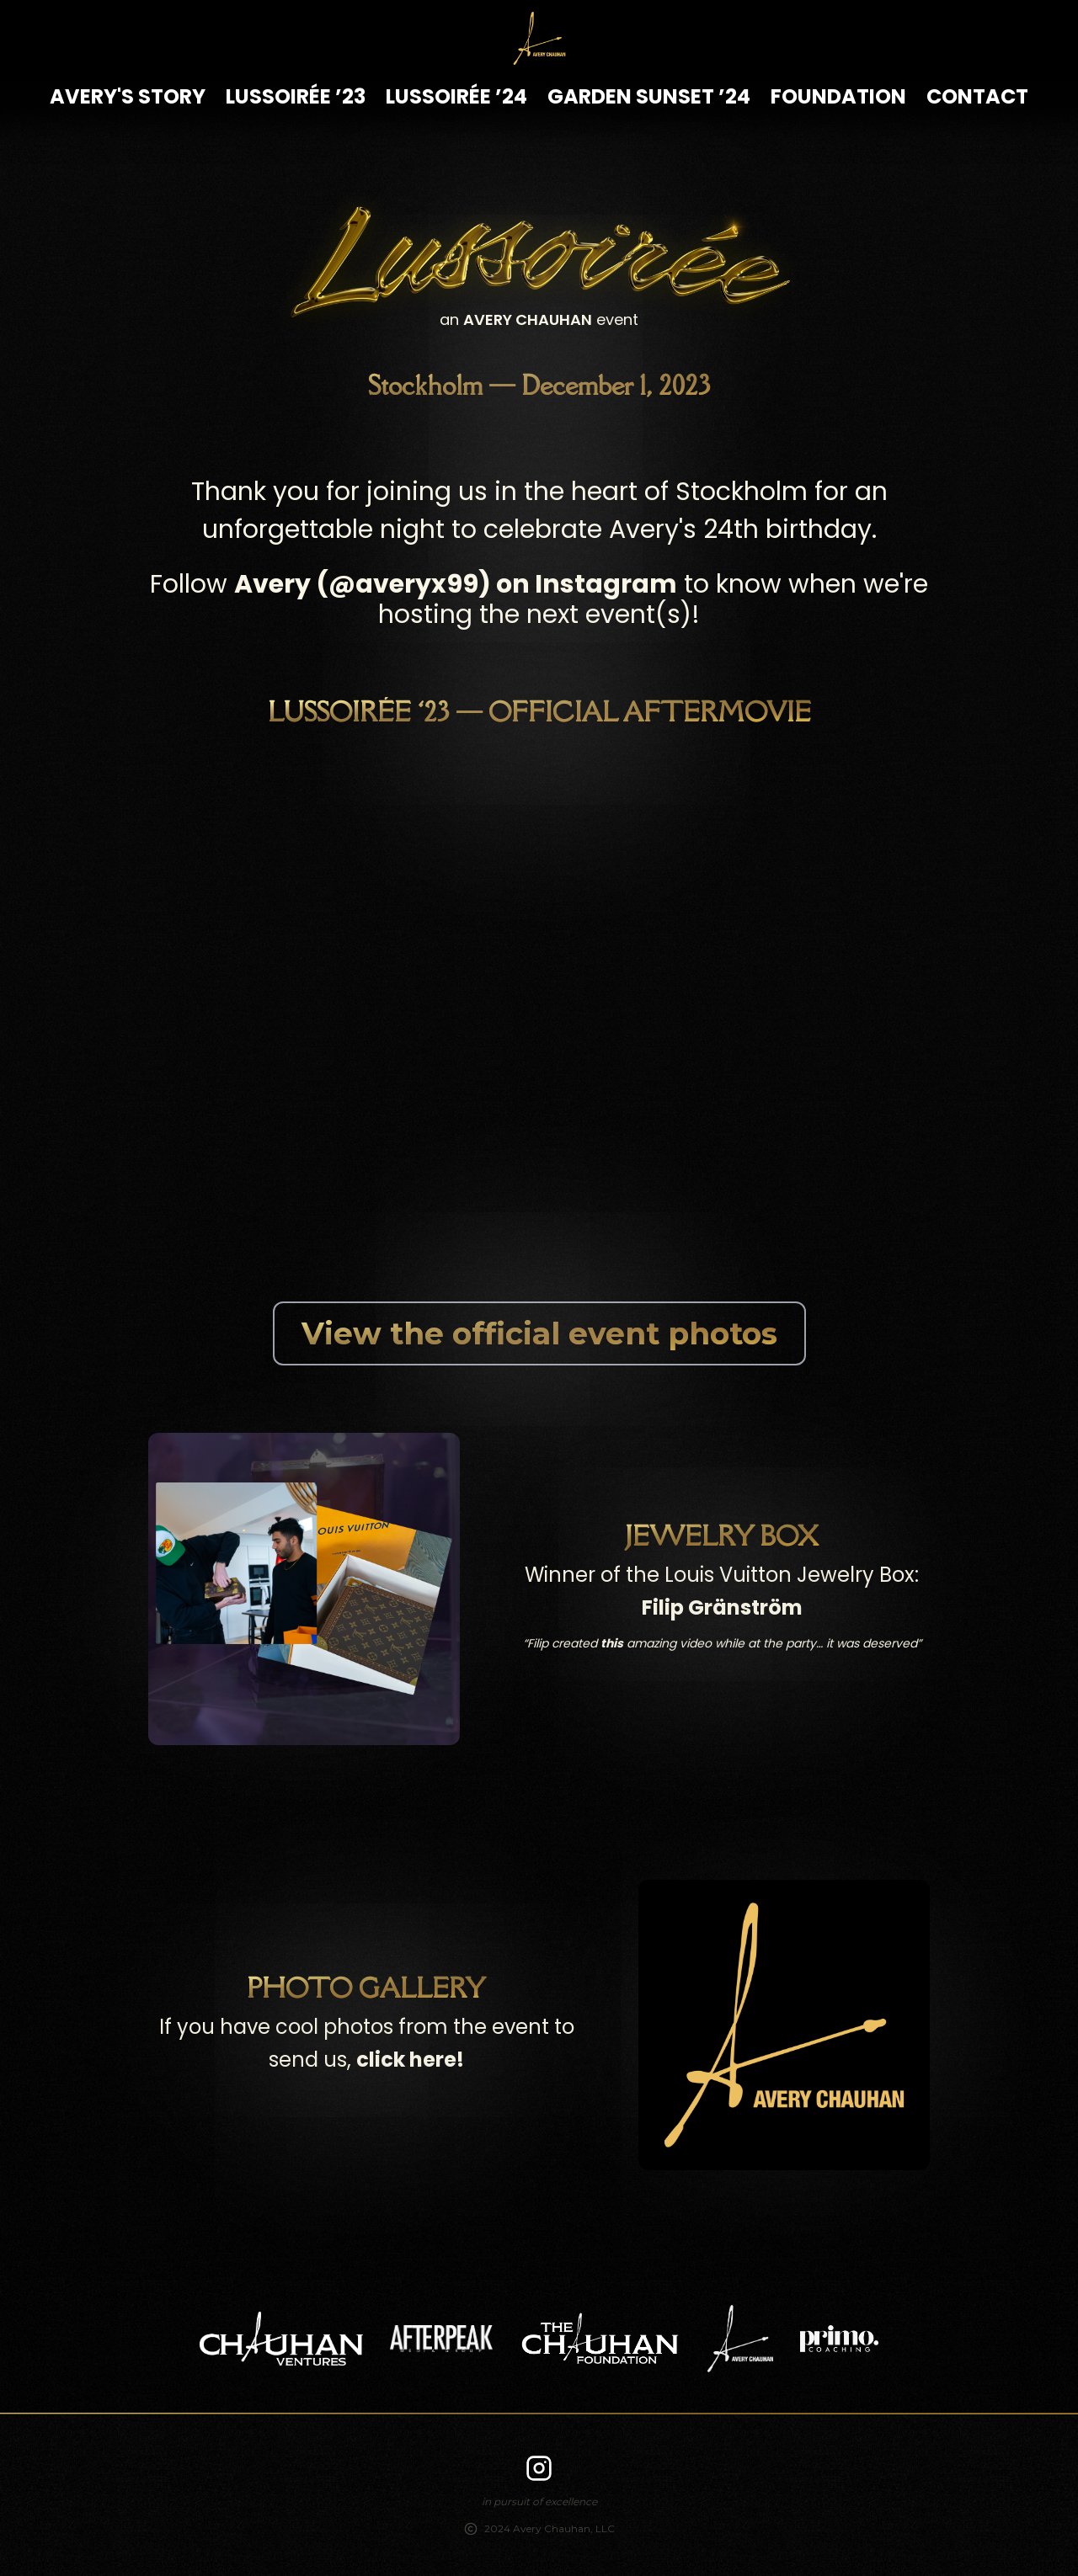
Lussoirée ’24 (456, 96)
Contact (977, 96)
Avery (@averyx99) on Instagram (455, 584)
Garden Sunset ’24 (648, 96)
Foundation (838, 96)
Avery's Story (127, 96)
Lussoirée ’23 (296, 96)
